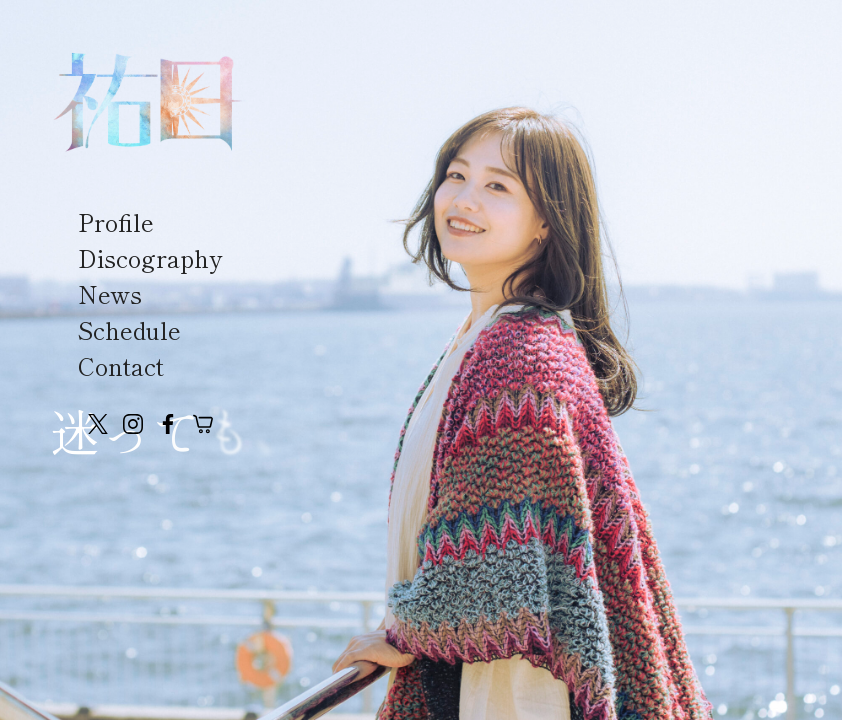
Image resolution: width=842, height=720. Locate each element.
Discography (150, 257)
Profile (116, 221)
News (110, 293)
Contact (121, 365)
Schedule (129, 329)
